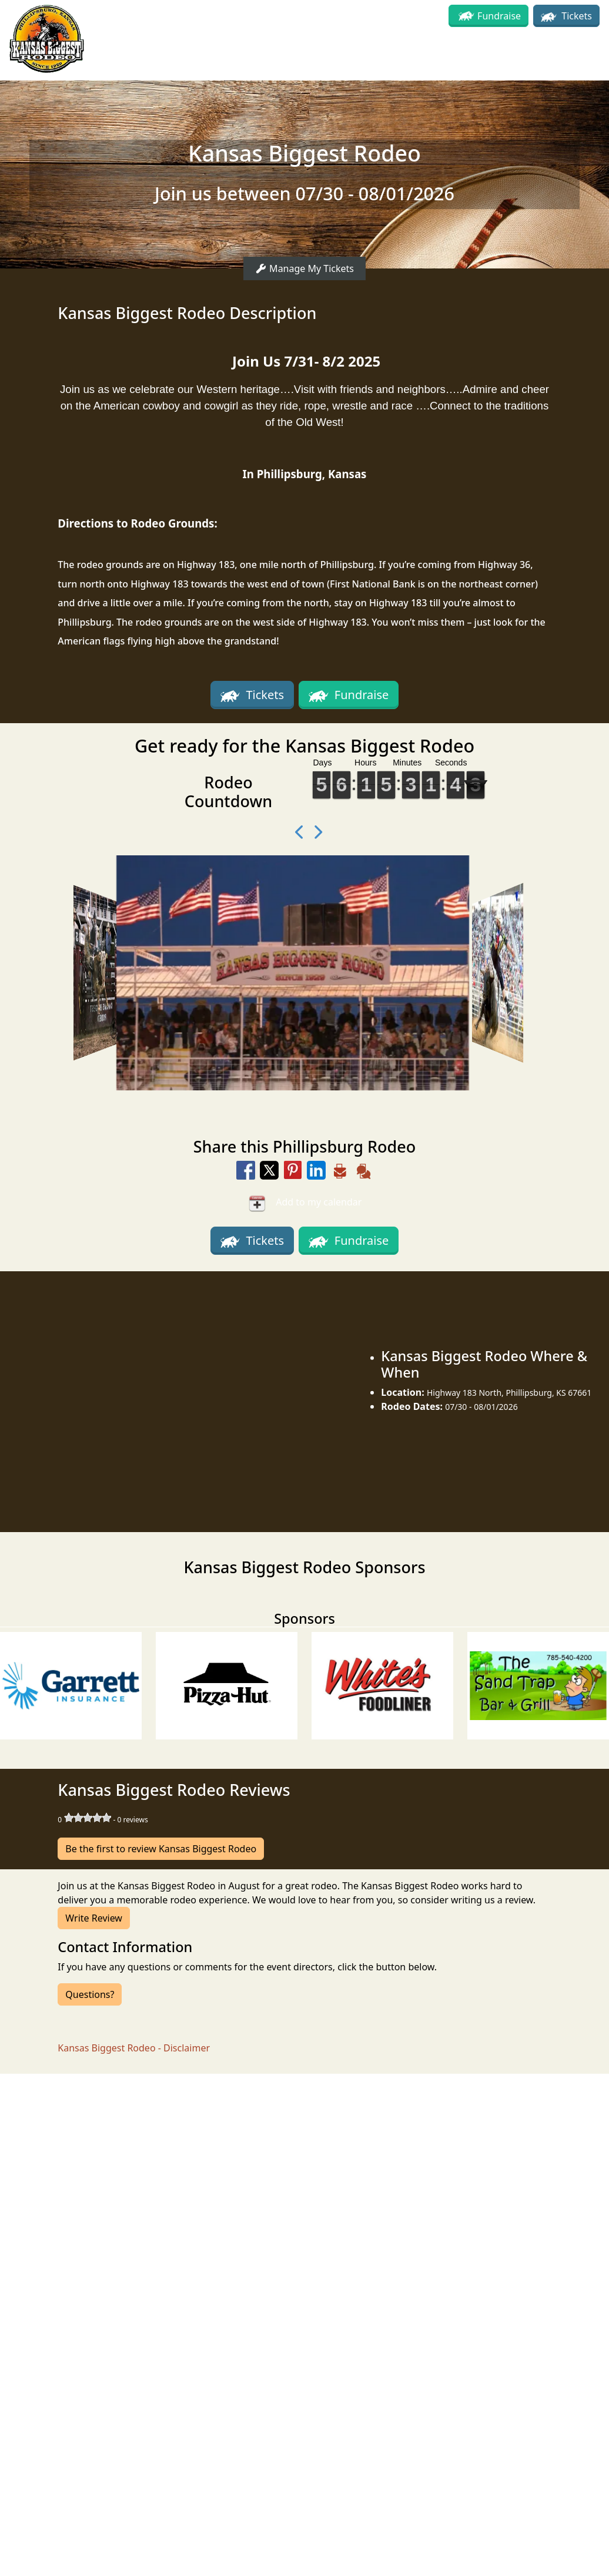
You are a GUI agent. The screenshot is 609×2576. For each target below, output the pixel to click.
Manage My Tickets (304, 268)
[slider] (87, 1817)
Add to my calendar (304, 1203)
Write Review (93, 1918)
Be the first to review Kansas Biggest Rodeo (160, 1848)
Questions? (89, 1994)
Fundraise (499, 15)
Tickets (566, 15)
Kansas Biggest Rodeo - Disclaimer (134, 2047)
